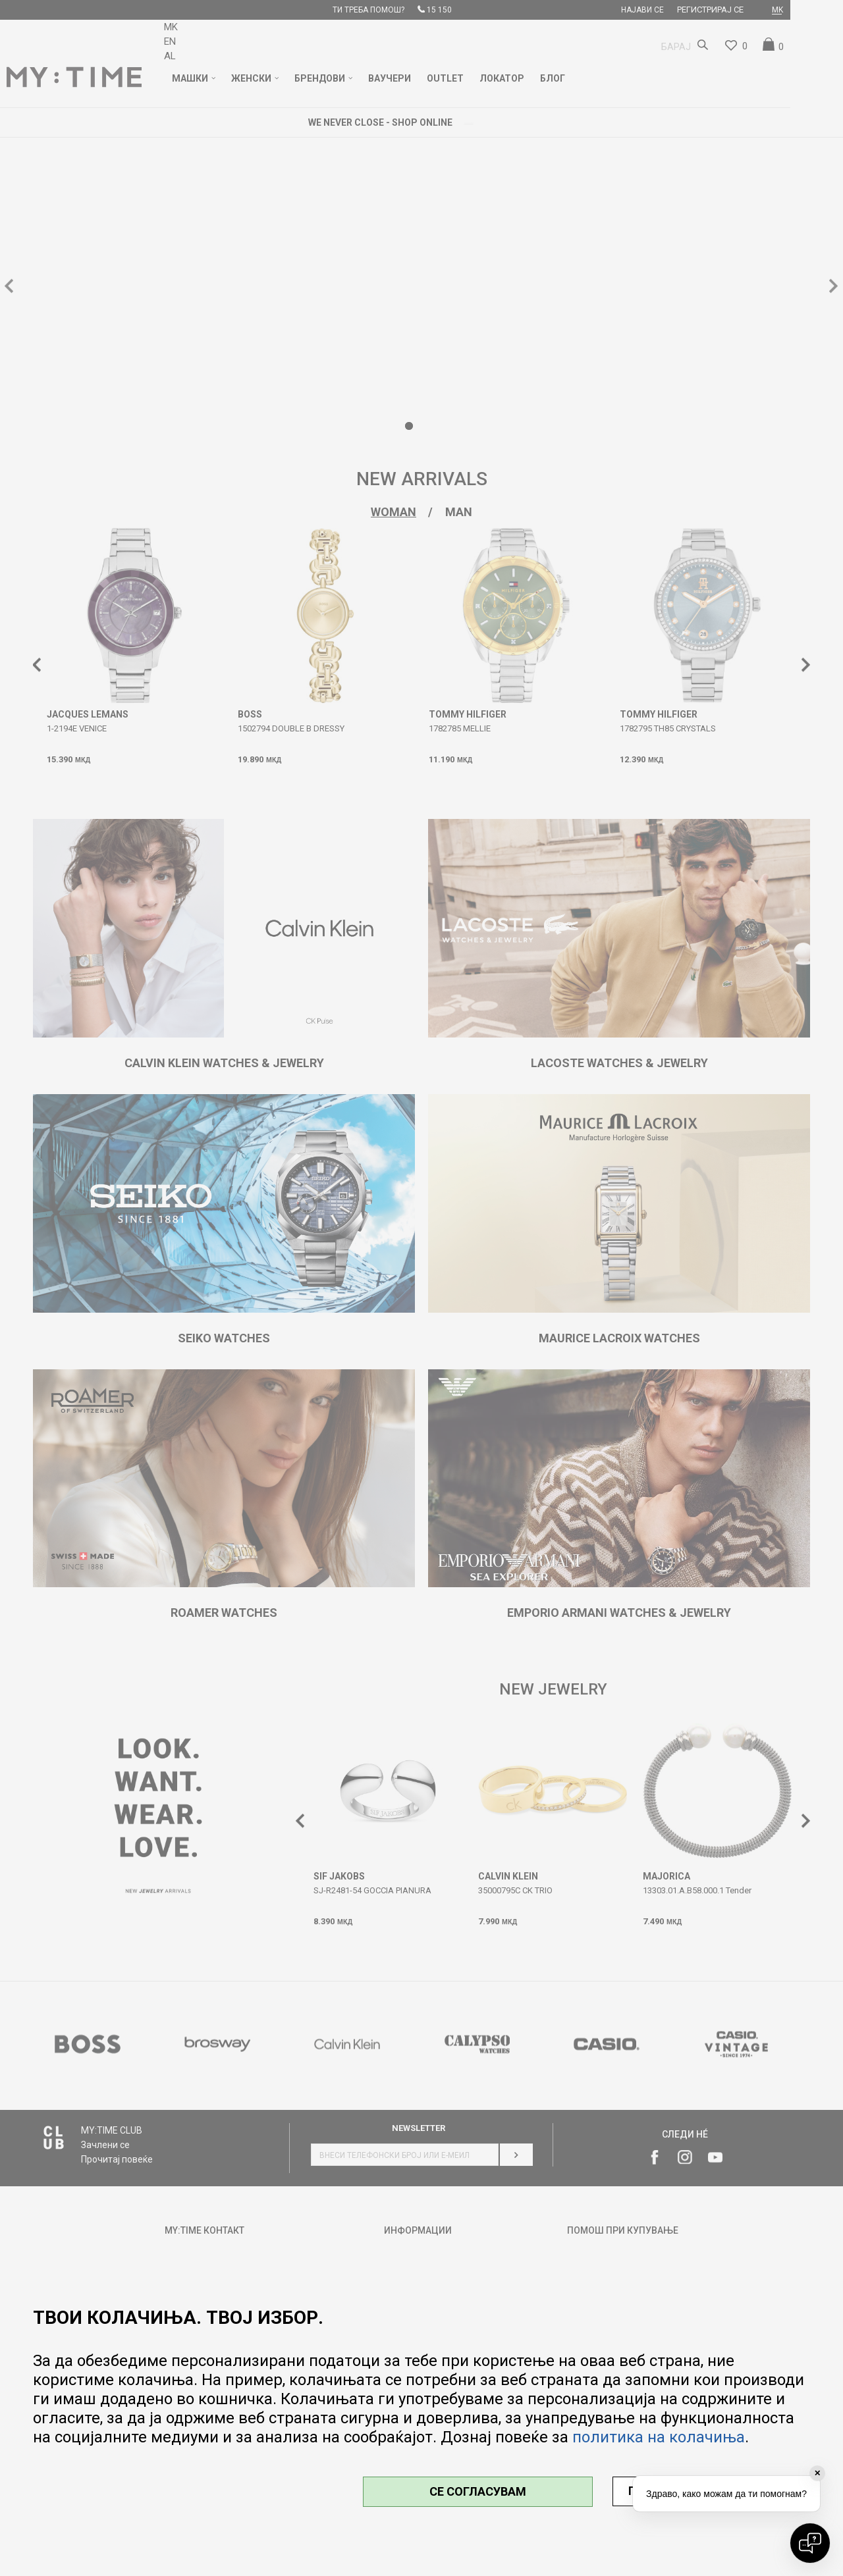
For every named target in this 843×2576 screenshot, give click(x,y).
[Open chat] (810, 2543)
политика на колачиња (658, 2437)
